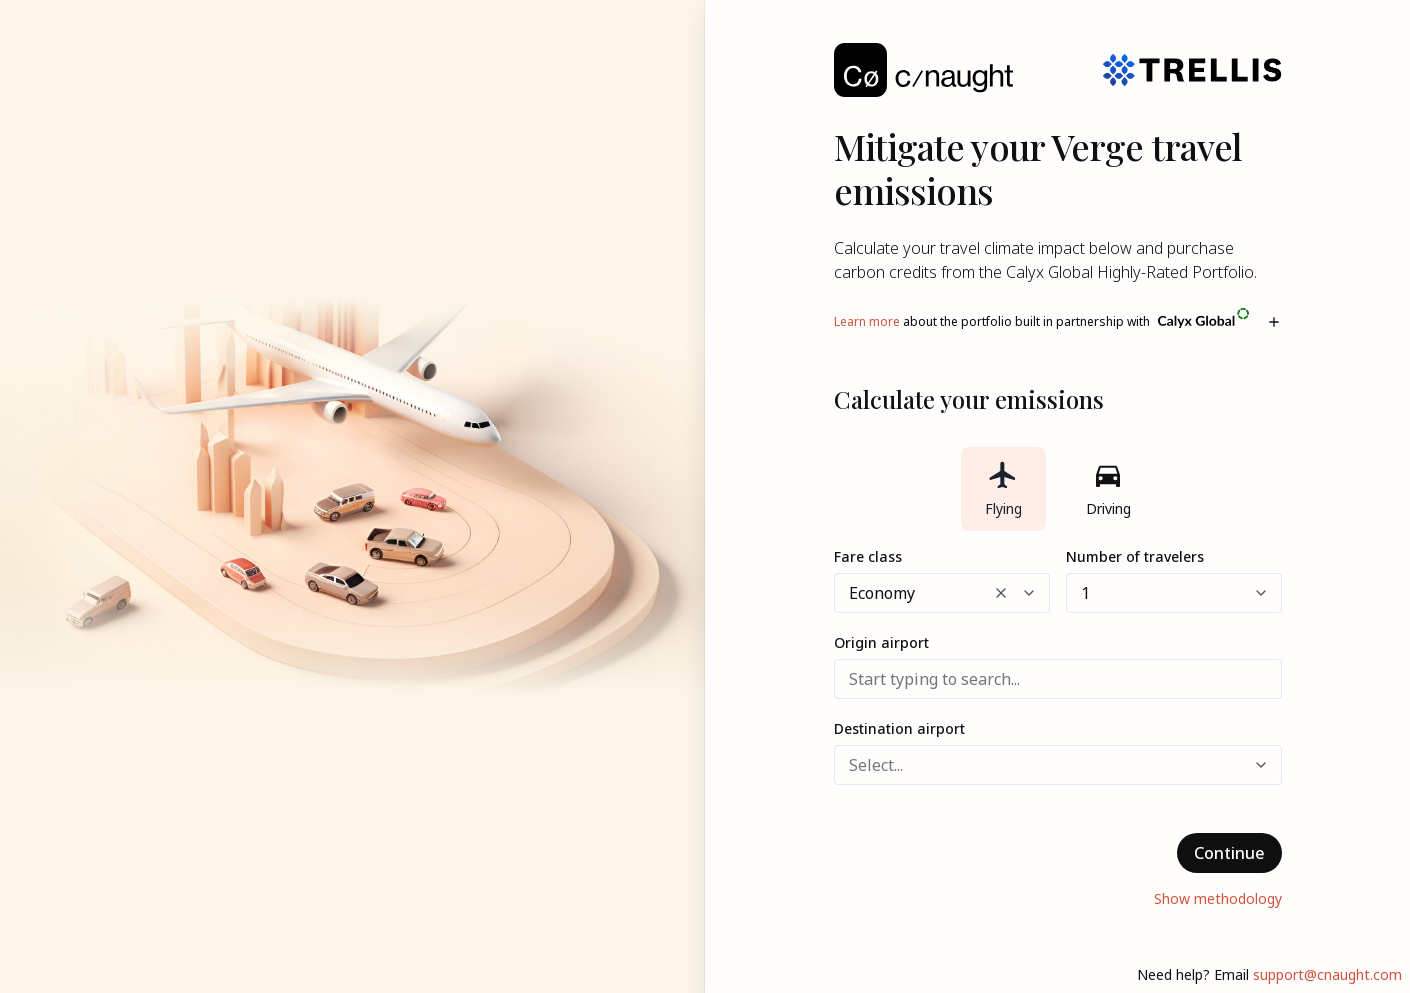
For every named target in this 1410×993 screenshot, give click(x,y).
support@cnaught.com (1327, 974)
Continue (1229, 853)
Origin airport (881, 642)
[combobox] (851, 593)
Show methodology (1218, 898)
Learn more (867, 321)
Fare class (868, 556)
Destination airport (899, 728)
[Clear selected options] (1001, 593)
